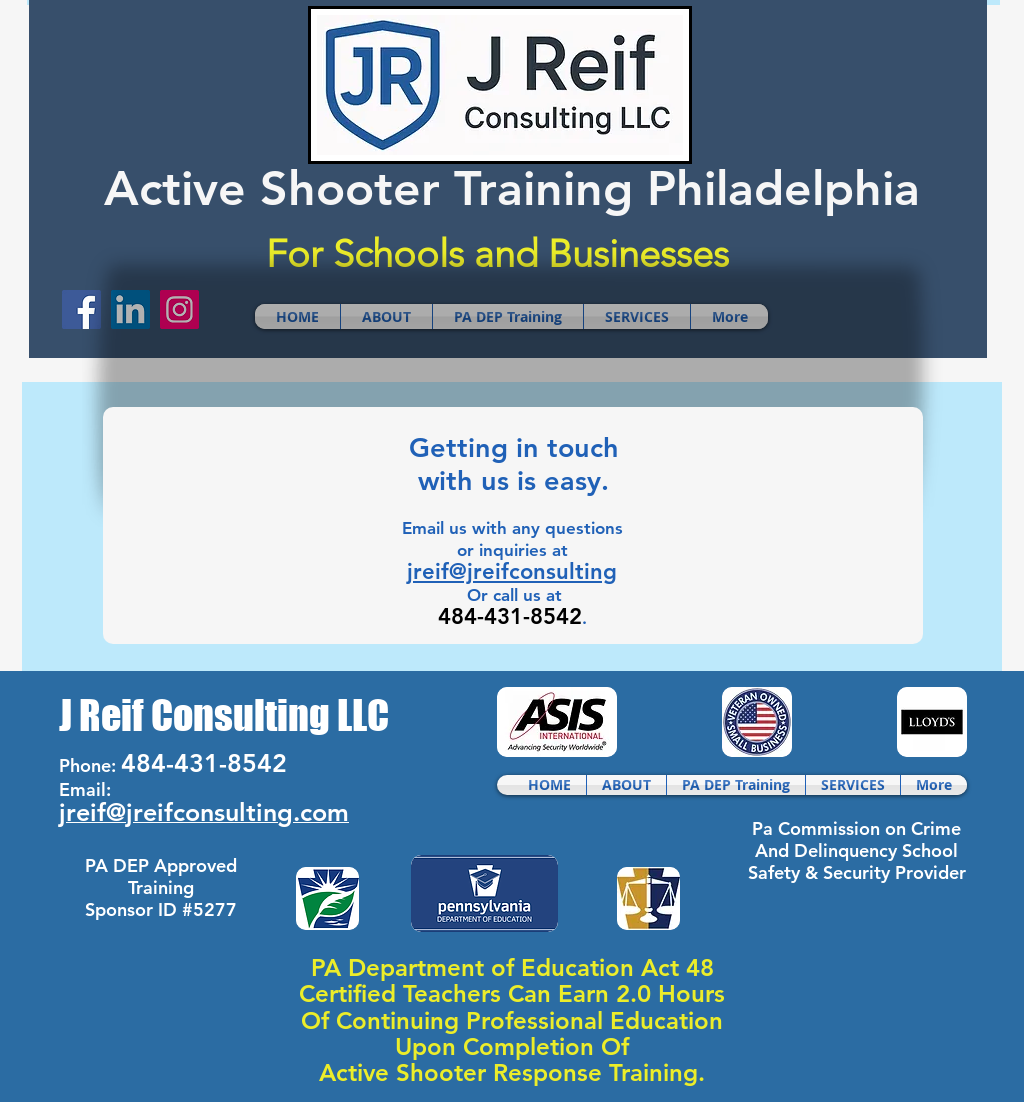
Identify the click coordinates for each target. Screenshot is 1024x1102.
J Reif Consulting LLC (224, 715)
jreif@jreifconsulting (512, 571)
